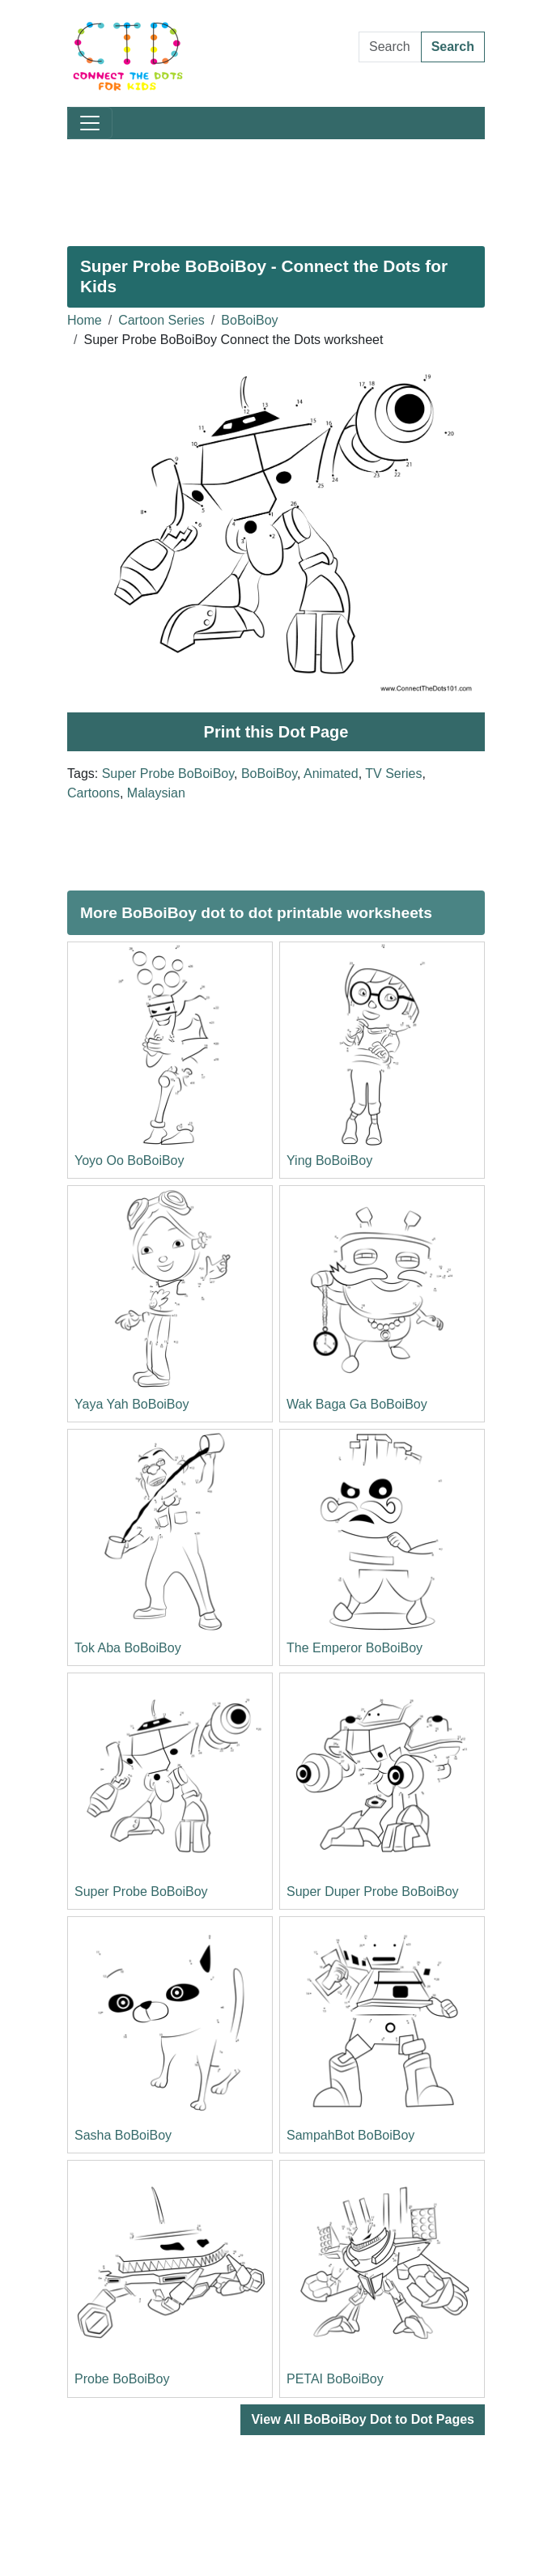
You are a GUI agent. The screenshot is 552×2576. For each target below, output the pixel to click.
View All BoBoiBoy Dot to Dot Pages (362, 2419)
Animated (331, 773)
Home (84, 320)
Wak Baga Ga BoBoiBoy (357, 1404)
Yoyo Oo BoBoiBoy (129, 1160)
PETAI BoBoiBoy (335, 2379)
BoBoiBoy (249, 320)
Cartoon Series (161, 320)
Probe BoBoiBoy (121, 2379)
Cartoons (93, 793)
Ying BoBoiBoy (329, 1160)
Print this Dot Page (276, 732)
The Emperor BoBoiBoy (354, 1648)
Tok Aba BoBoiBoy (127, 1648)
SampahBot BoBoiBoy (350, 2135)
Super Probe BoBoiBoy (168, 773)
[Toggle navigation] (90, 123)
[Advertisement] (276, 186)
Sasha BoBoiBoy (123, 2135)
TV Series (393, 773)
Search (452, 46)
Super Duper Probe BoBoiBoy (373, 1891)
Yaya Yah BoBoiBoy (131, 1404)
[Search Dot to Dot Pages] (390, 47)
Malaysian (156, 793)
